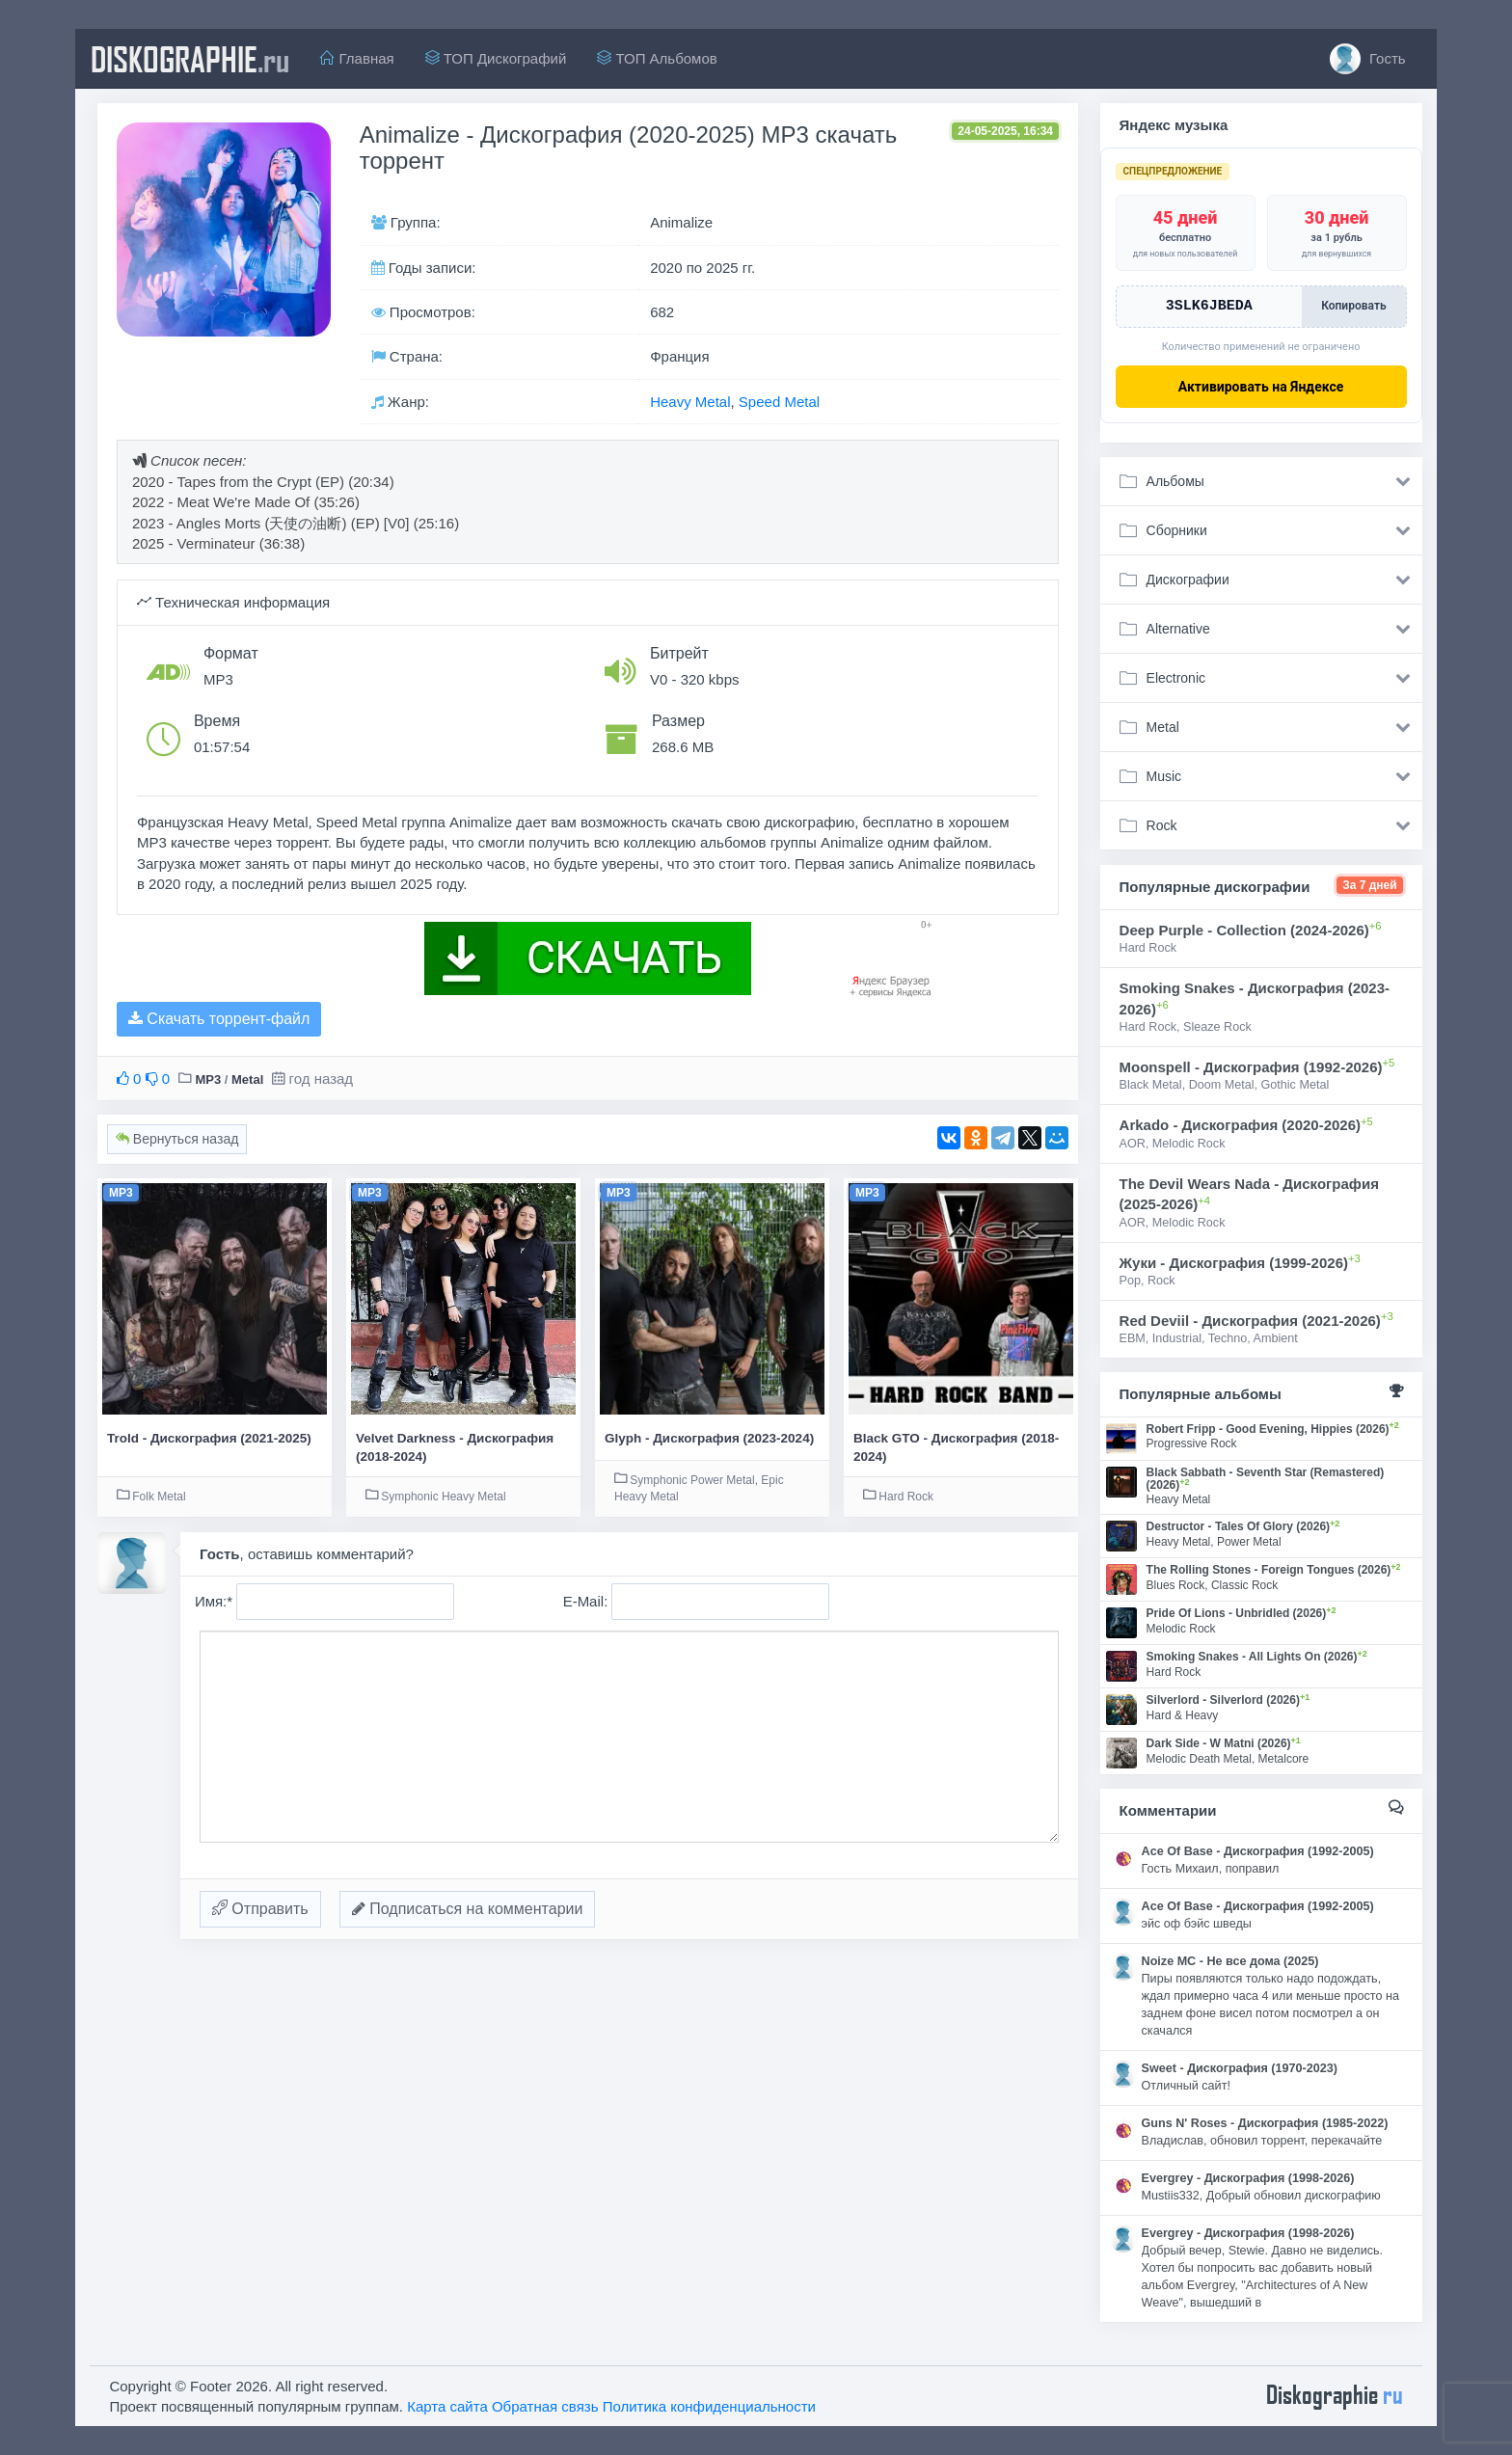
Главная (356, 58)
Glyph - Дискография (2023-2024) (709, 1438)
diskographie (190, 59)
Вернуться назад (177, 1139)
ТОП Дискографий (496, 58)
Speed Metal (779, 401)
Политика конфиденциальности (709, 2406)
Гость (1368, 58)
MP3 (208, 1079)
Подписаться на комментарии (467, 1909)
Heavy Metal (690, 401)
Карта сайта (447, 2406)
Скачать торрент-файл (219, 1019)
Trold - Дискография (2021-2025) (209, 1438)
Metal (247, 1079)
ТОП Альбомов (656, 58)
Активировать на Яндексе (1261, 386)
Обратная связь (545, 2406)
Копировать (1353, 305)
